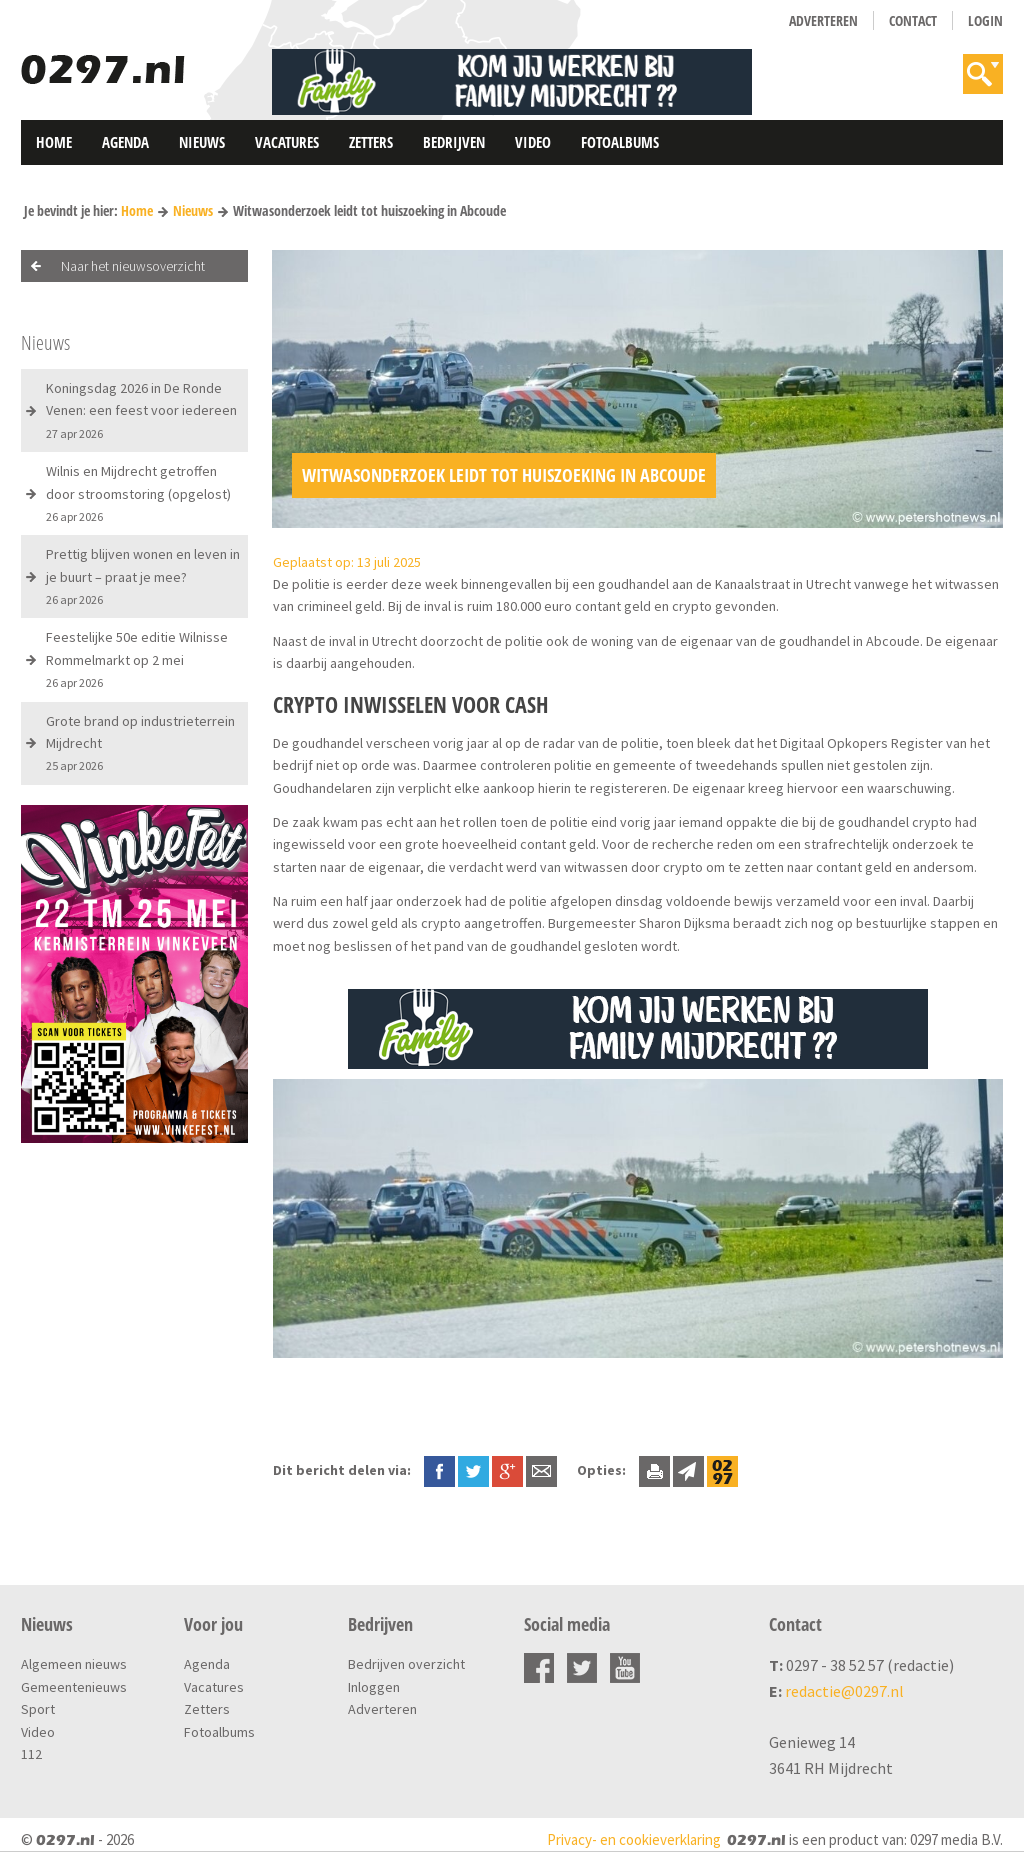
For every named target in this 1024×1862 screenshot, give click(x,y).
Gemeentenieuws (74, 1687)
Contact (913, 20)
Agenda (125, 142)
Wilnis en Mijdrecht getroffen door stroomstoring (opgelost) (138, 493)
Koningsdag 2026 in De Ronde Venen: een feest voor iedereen (141, 410)
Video (533, 142)
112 (31, 1754)
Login (985, 20)
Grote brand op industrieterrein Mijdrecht (140, 743)
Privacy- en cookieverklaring (634, 1839)
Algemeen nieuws (74, 1664)
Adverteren (823, 20)
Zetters (371, 142)
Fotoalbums (620, 142)
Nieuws (202, 142)
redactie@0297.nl (844, 1691)
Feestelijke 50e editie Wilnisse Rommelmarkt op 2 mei (137, 659)
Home (54, 142)
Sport (38, 1709)
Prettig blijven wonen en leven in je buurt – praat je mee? (143, 576)
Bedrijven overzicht (406, 1664)
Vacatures (287, 142)
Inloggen (374, 1687)
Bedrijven (454, 142)
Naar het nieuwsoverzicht (133, 266)
